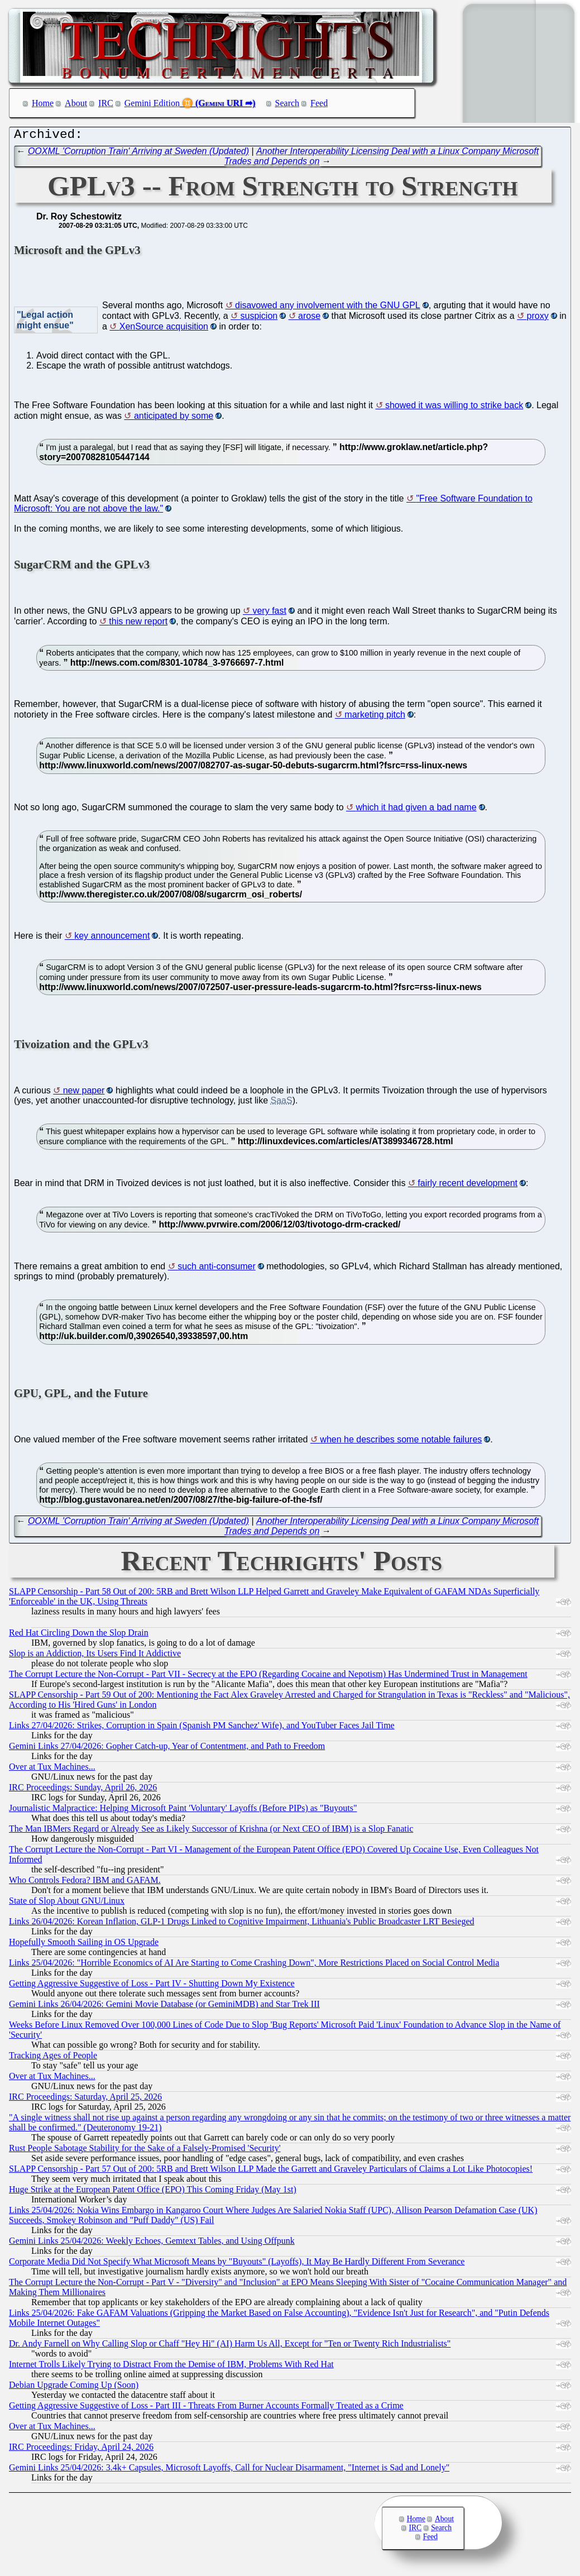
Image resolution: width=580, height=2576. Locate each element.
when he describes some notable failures (401, 1442)
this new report (138, 624)
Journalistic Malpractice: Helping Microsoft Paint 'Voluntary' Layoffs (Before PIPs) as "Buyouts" (183, 1810)
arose (309, 318)
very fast (269, 613)
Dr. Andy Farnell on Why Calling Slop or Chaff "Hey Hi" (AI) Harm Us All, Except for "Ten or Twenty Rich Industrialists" (229, 2346)
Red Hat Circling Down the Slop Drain (78, 1635)
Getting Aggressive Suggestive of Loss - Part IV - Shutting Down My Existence (152, 1986)
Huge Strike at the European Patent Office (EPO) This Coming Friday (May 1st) (152, 2192)
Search (287, 103)
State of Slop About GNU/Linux (66, 1903)
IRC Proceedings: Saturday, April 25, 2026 (85, 2099)
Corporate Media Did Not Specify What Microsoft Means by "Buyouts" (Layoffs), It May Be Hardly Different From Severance (236, 2264)
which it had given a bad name (416, 810)
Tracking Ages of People (53, 2058)
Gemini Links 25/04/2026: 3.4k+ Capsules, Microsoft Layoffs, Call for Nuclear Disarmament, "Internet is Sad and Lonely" (229, 2470)
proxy (538, 318)
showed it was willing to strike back (454, 408)
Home (43, 103)
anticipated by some (173, 418)
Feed (319, 103)
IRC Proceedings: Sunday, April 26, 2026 (83, 1790)
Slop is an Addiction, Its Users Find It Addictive (95, 1656)
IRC (105, 103)
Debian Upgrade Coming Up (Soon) (73, 2387)
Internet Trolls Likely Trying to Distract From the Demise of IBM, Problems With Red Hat (171, 2367)
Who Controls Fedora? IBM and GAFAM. (85, 1882)
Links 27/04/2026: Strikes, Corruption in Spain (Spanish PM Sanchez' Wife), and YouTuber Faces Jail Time (202, 1728)
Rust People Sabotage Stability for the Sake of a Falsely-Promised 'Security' (145, 2151)
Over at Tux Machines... (52, 1769)
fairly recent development (467, 1186)
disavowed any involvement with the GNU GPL (327, 308)
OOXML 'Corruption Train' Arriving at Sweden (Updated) (138, 154)
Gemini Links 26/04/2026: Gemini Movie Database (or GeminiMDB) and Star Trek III (164, 2006)
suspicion (258, 318)
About (76, 103)
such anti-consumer (217, 1269)
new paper (84, 1093)
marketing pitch (374, 717)
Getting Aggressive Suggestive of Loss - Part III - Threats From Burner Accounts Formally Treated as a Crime (206, 2408)
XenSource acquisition (163, 329)
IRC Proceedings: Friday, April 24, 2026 (81, 2449)
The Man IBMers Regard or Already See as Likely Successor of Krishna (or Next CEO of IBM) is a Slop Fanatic (211, 1831)
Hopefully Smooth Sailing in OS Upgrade (84, 1944)
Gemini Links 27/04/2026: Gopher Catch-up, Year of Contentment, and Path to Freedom (167, 1748)
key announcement (112, 938)
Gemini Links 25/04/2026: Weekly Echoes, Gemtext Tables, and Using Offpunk (152, 2243)
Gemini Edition (152, 103)
